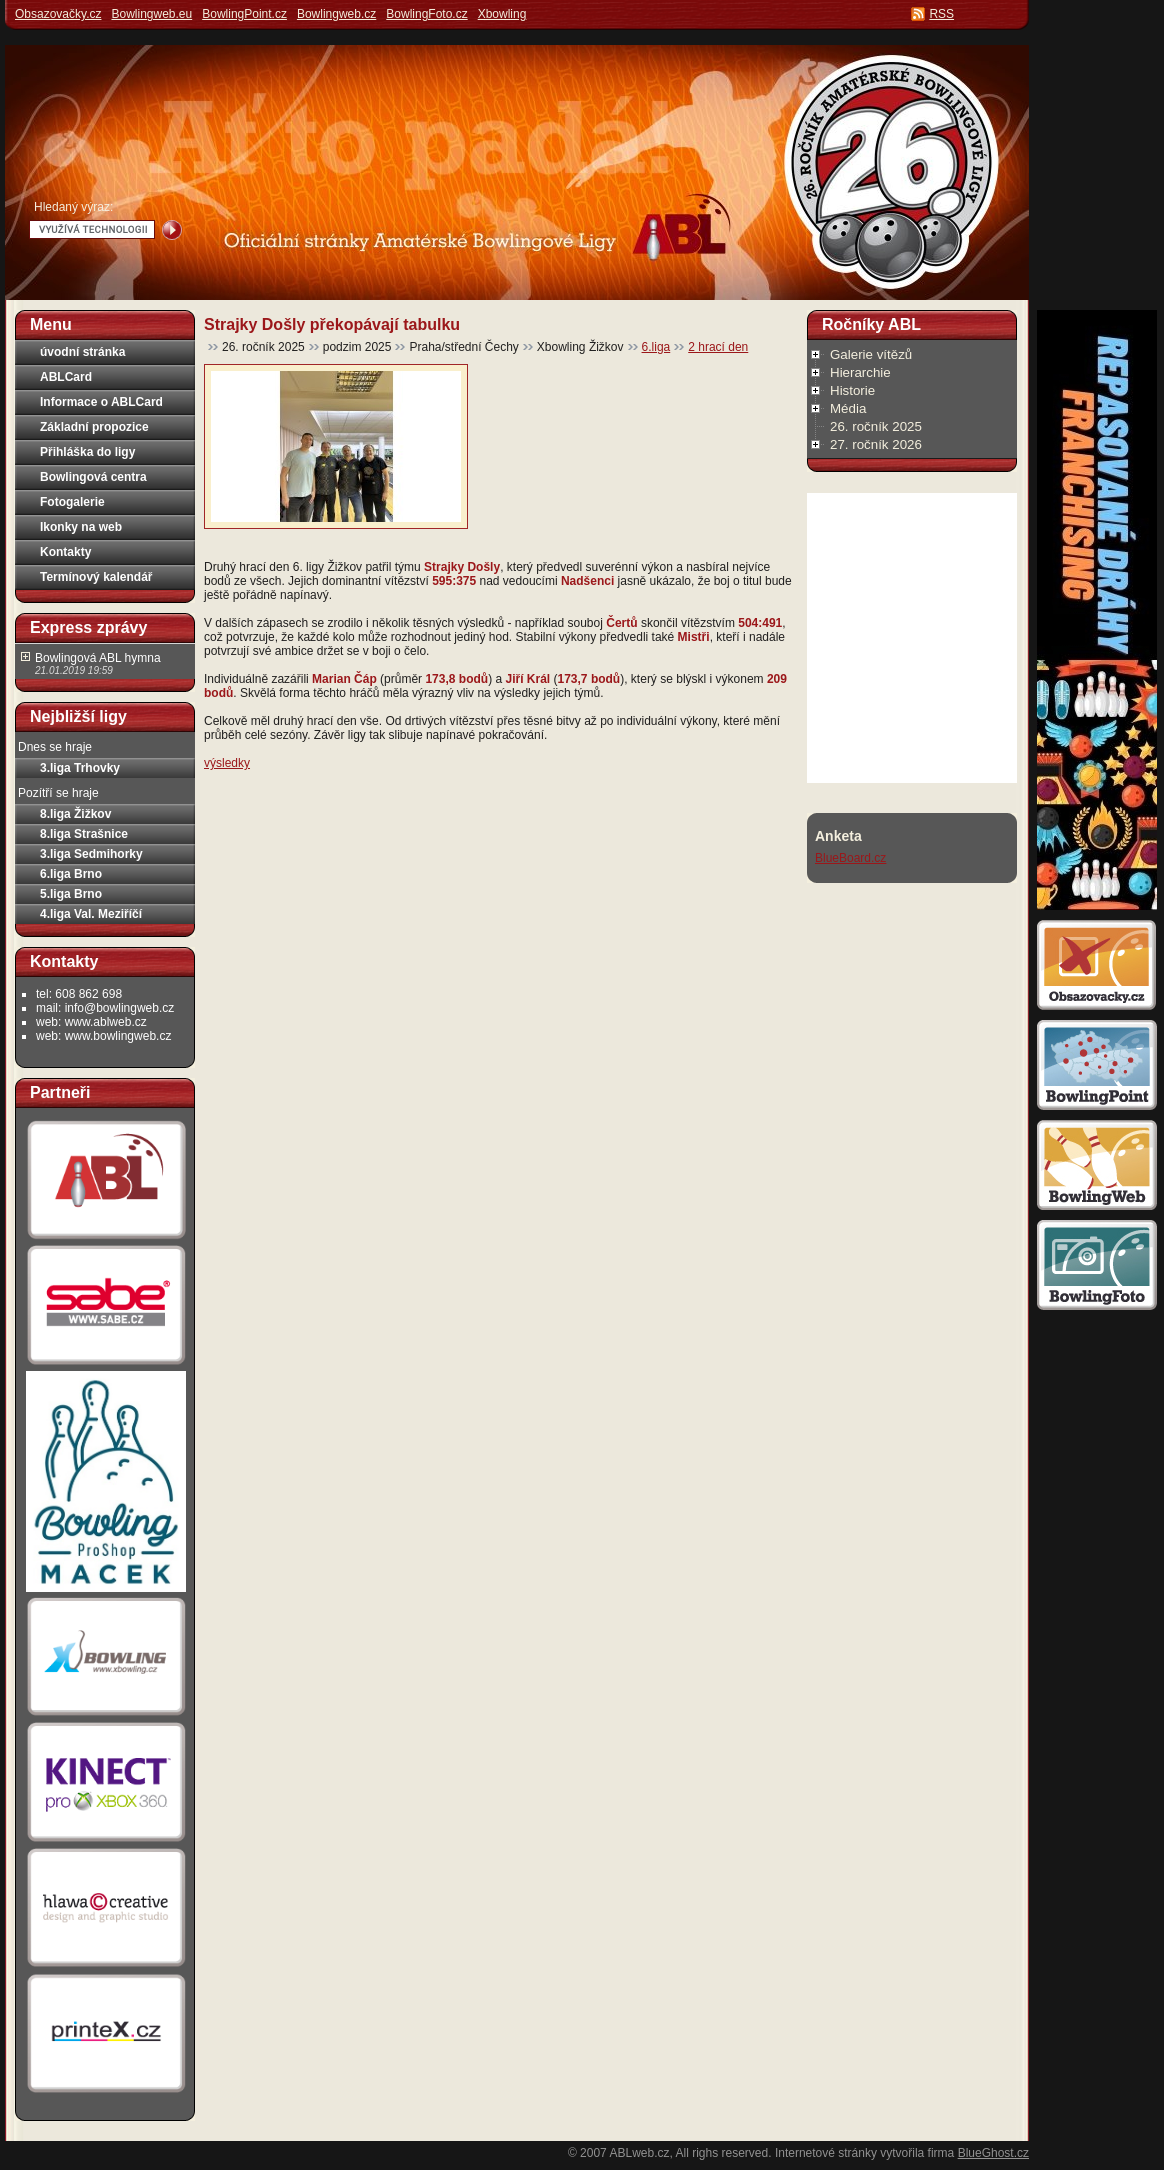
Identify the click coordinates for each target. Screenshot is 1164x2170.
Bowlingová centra (93, 477)
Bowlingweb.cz (336, 14)
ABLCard (66, 377)
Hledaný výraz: (73, 207)
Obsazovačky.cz (58, 14)
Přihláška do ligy (87, 452)
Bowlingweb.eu (151, 14)
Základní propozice (94, 427)
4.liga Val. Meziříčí (91, 914)
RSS (941, 14)
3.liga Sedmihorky (91, 854)
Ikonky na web (81, 527)
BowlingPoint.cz (244, 14)
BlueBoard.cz (850, 858)
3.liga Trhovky (80, 768)
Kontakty (65, 552)
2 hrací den (718, 347)
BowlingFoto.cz (426, 14)
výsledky (227, 763)
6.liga (656, 347)
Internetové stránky (826, 2153)
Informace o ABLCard (101, 402)
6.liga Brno (71, 874)
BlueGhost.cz (993, 2153)
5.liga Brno (71, 894)
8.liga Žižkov (75, 814)
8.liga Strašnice (84, 834)
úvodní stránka (82, 352)
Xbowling (502, 14)
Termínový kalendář (96, 577)
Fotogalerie (72, 502)
